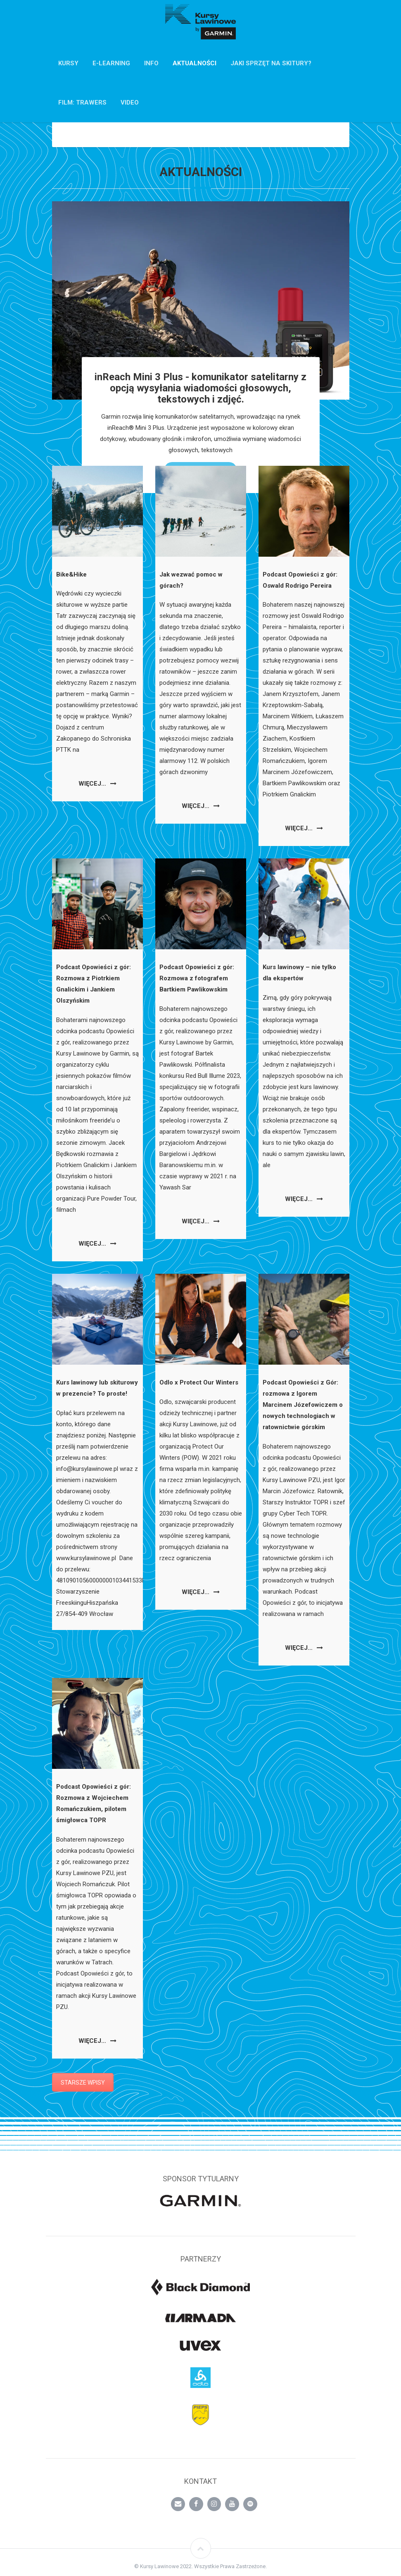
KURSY (68, 63)
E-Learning (111, 63)
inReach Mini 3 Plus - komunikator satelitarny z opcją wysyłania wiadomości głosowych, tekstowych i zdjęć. (200, 388)
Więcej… (97, 783)
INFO (151, 63)
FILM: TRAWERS (82, 102)
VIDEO (130, 102)
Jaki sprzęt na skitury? (270, 63)
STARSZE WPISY (83, 2082)
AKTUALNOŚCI (194, 63)
